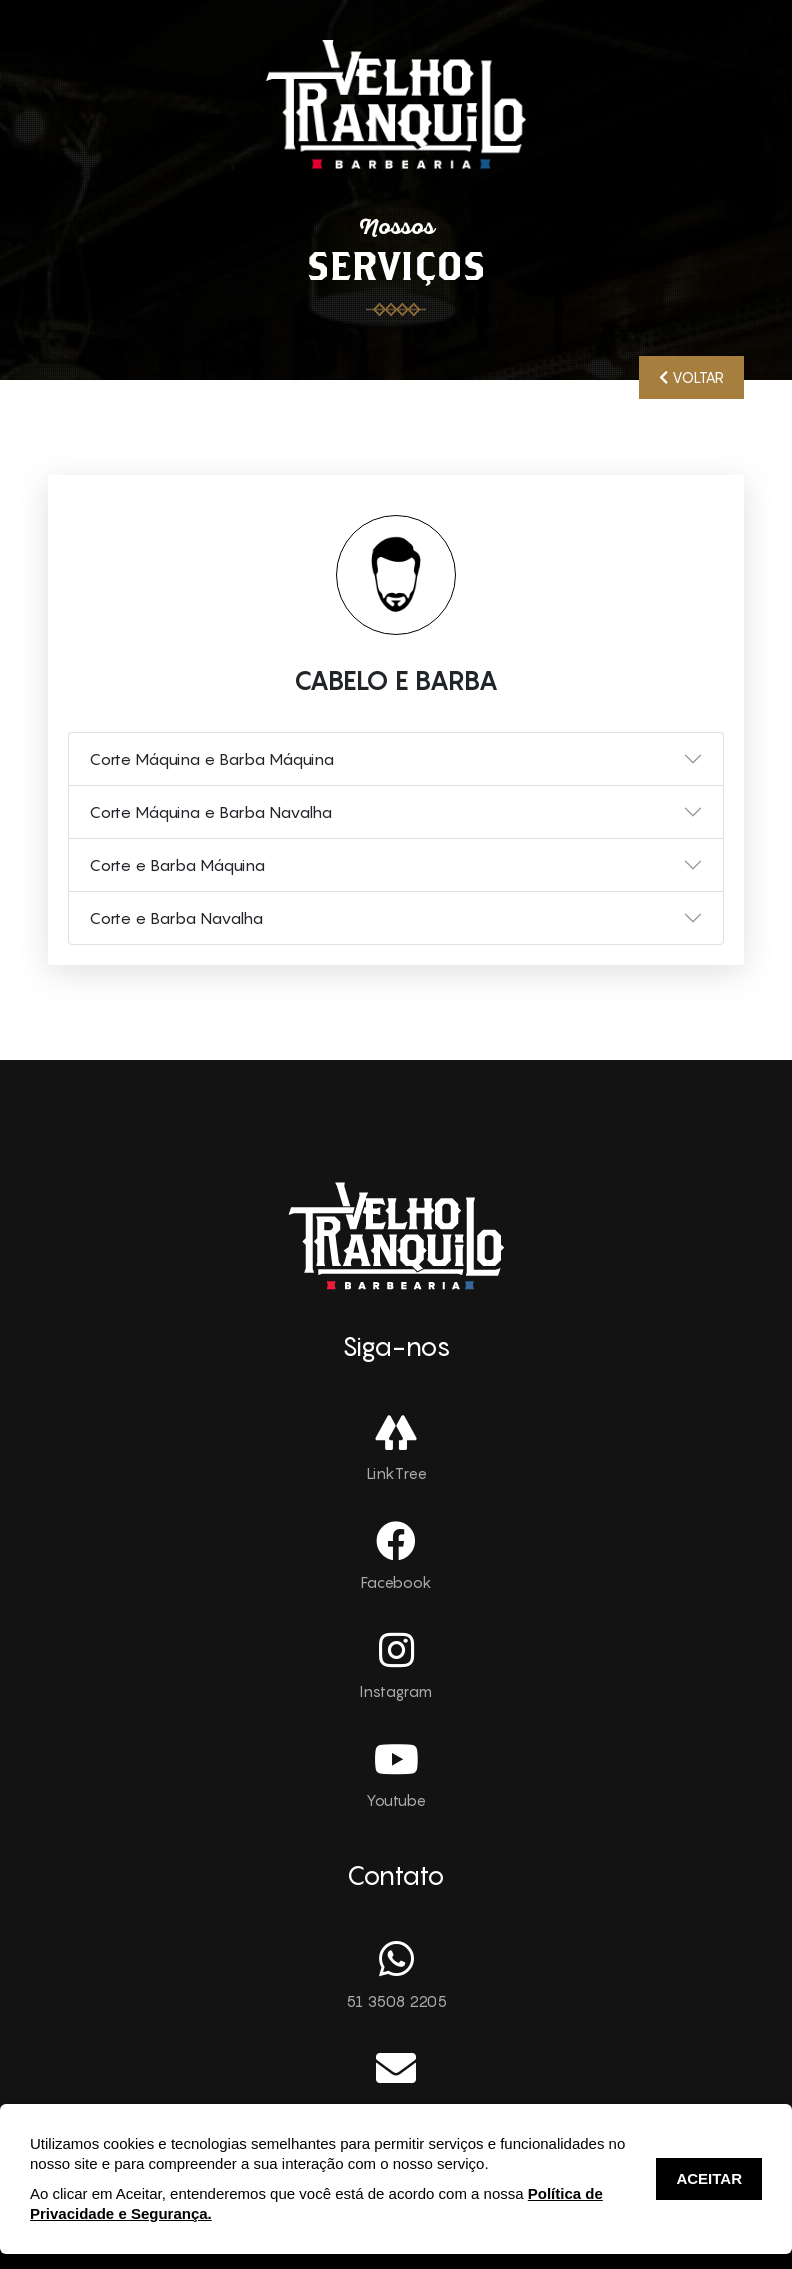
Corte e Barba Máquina (177, 865)
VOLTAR (691, 377)
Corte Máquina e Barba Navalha (210, 812)
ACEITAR (709, 2178)
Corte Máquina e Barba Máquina (211, 759)
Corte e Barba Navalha (176, 918)
